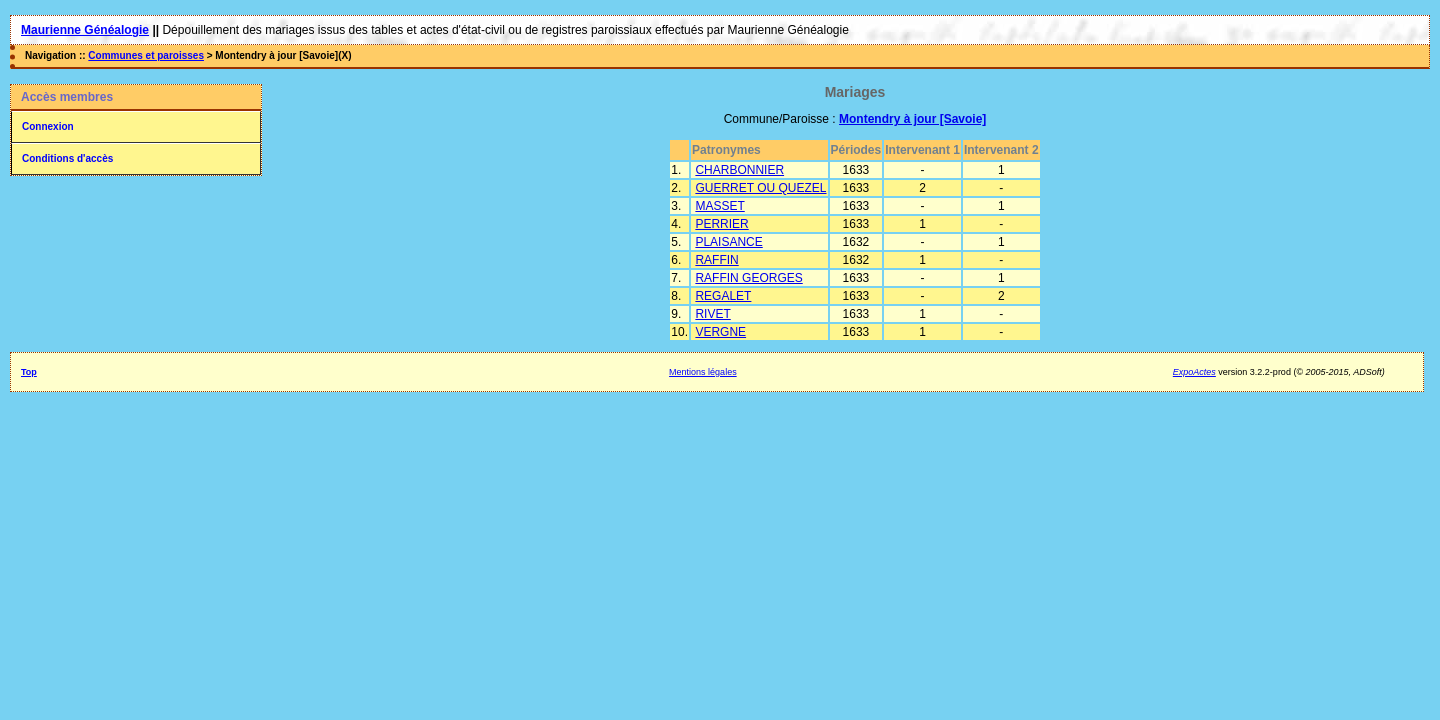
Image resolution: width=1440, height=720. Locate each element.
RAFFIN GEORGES (748, 278)
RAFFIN (716, 260)
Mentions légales (703, 372)
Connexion (48, 126)
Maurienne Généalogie (85, 30)
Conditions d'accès (67, 158)
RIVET (712, 314)
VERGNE (720, 332)
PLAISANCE (728, 242)
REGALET (723, 296)
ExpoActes (1194, 372)
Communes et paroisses (146, 55)
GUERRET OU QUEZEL (760, 188)
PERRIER (721, 224)
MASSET (719, 206)
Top (29, 372)
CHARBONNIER (739, 170)
